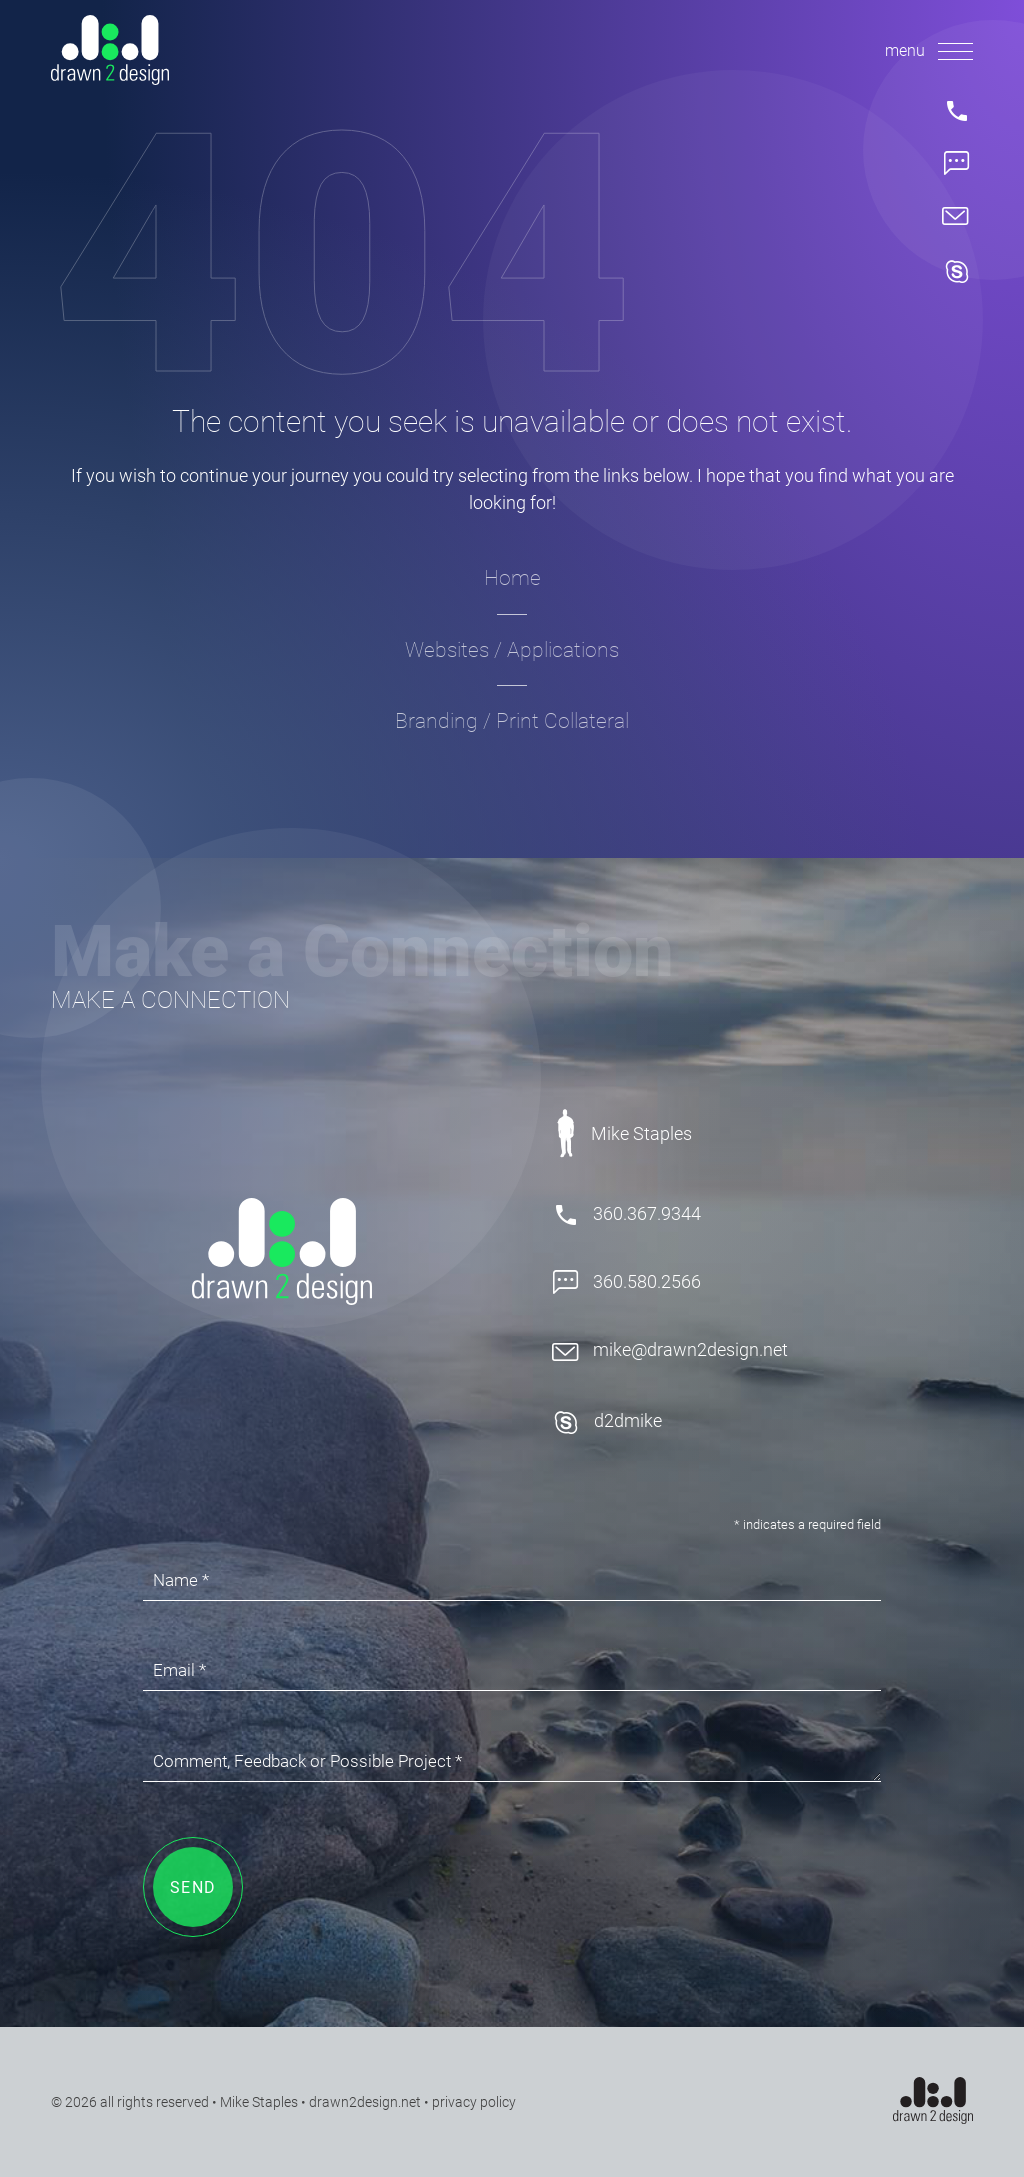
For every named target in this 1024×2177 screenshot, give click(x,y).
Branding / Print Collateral (512, 721)
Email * (179, 1670)
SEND (193, 1887)
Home (512, 578)
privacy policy (474, 2102)
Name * (181, 1580)
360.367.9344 (626, 1215)
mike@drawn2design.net (670, 1350)
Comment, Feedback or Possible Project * (307, 1761)
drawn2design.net (365, 2102)
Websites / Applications (512, 650)
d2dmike (607, 1422)
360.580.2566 (626, 1283)
